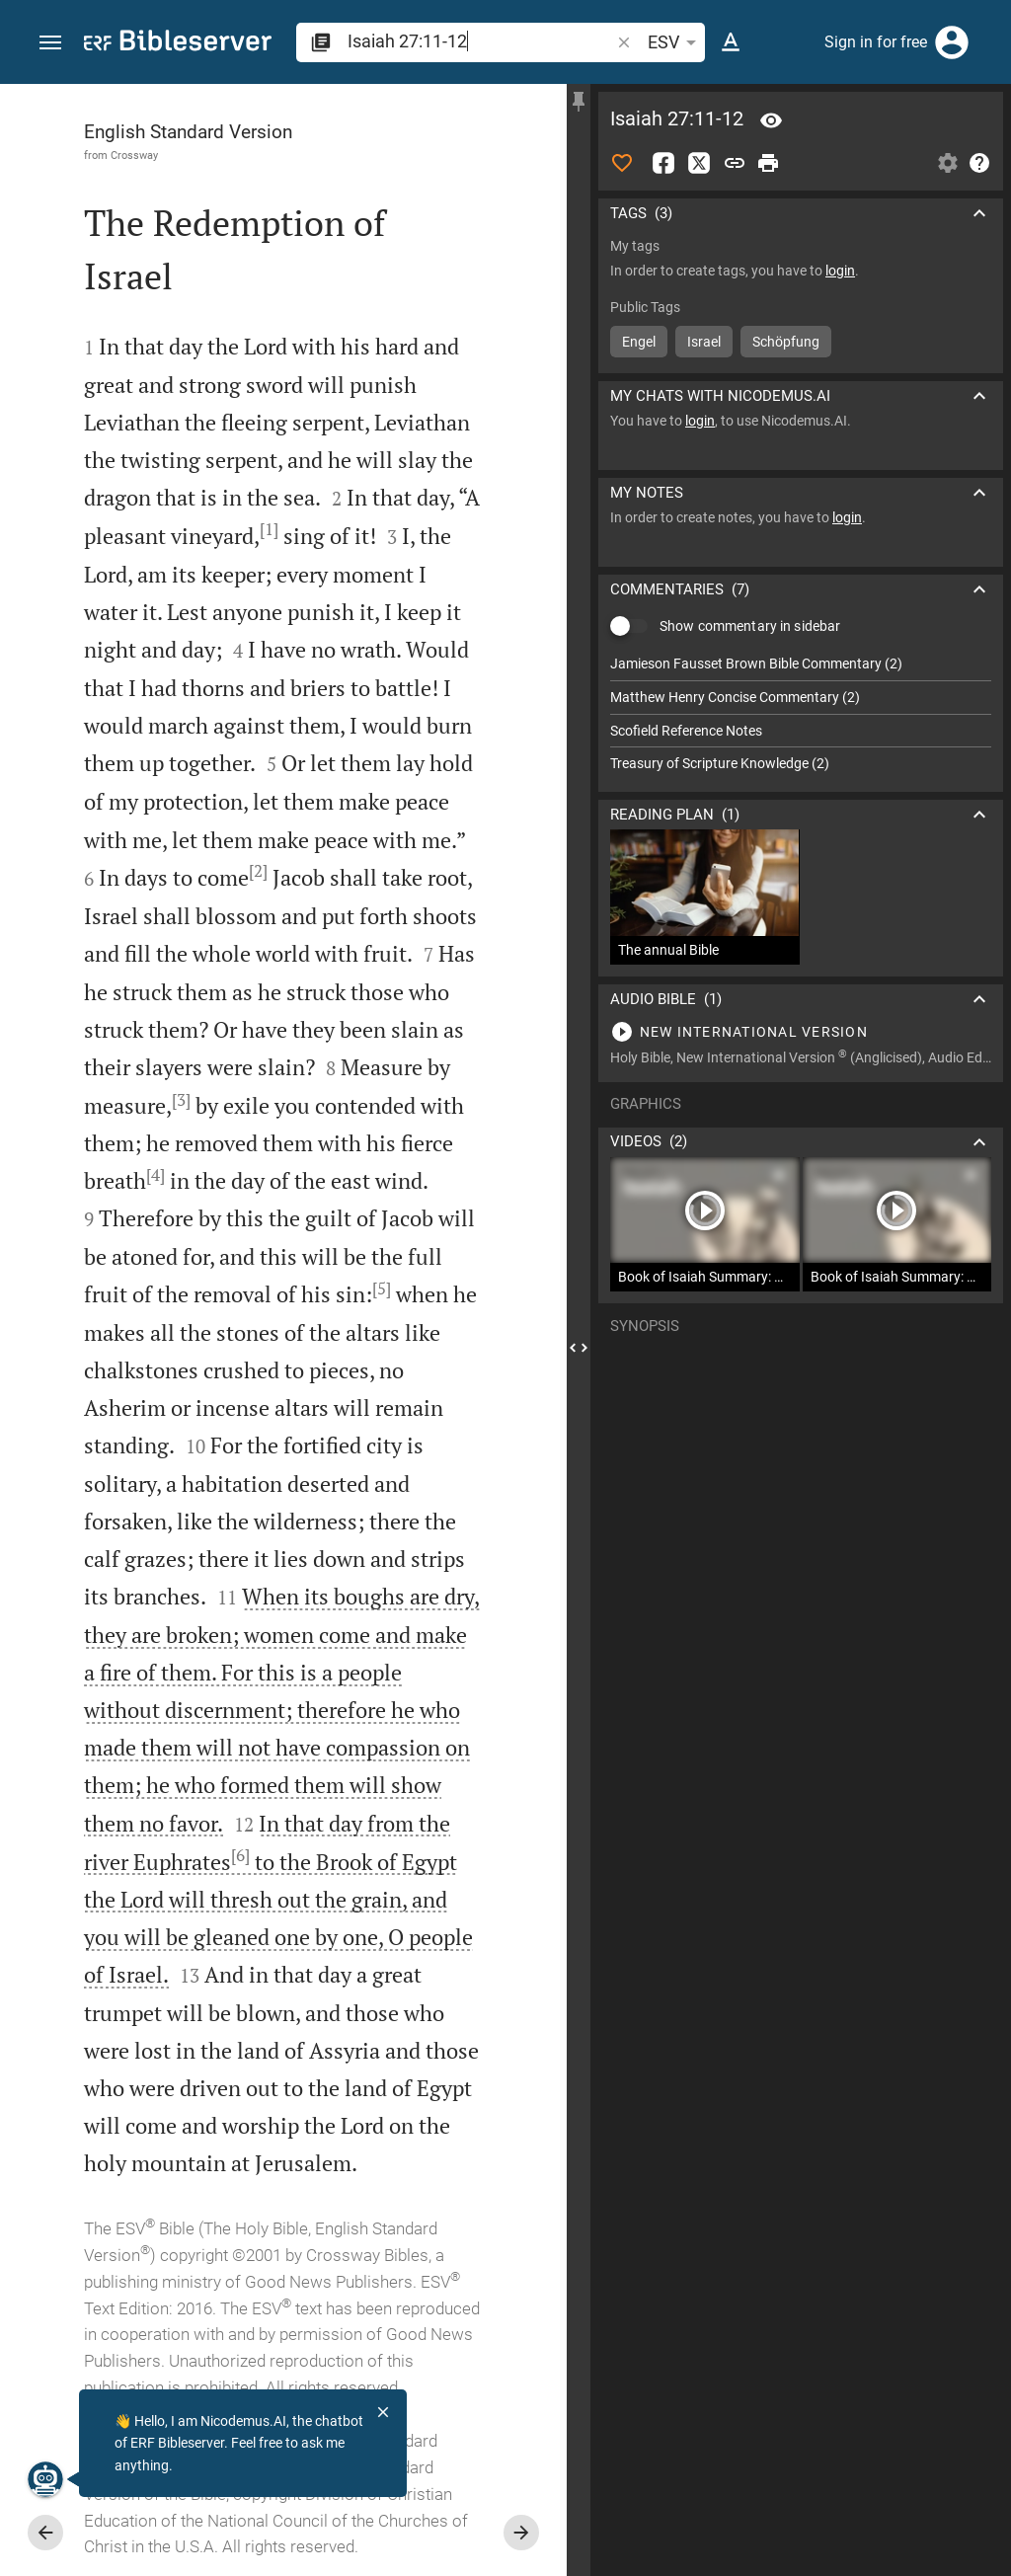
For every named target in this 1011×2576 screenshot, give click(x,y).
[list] (800, 714)
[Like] (622, 163)
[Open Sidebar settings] (948, 163)
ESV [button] (675, 42)
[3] (181, 1100)
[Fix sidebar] (578, 101)
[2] (258, 871)
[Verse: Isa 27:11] (771, 120)
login (840, 270)
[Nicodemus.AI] (45, 2479)
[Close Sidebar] (578, 1347)
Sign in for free (875, 42)
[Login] (952, 42)
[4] (155, 1175)
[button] (50, 43)
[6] (240, 1855)
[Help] (979, 163)
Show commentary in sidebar (750, 626)
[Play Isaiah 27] (800, 1032)
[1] (269, 529)
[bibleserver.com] (178, 44)
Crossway (134, 155)
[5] (381, 1288)
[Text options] (730, 42)
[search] (480, 41)
